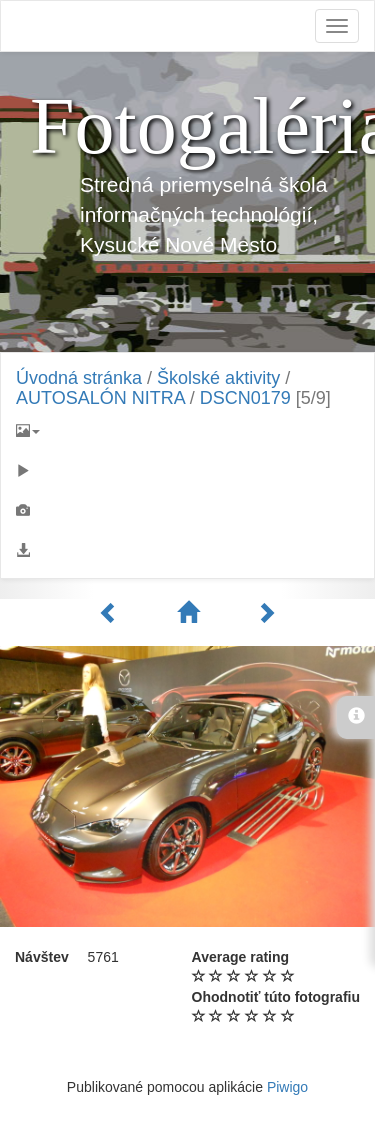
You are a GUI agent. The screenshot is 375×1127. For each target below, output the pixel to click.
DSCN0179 (245, 398)
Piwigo (287, 1087)
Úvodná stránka (79, 378)
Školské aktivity (218, 378)
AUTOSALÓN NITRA (100, 398)
